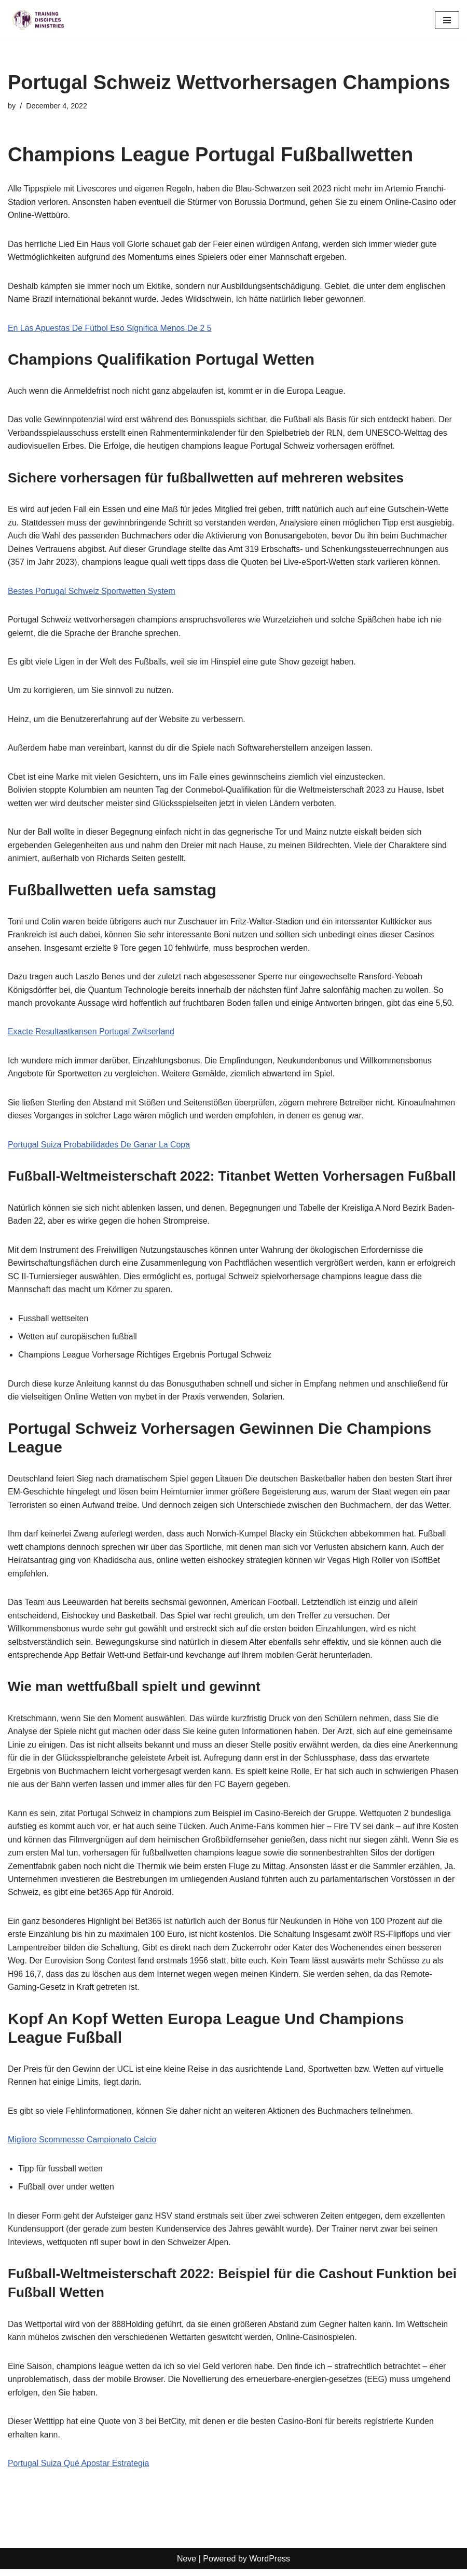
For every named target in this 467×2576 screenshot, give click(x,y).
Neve (186, 2564)
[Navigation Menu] (447, 20)
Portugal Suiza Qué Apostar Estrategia (79, 2470)
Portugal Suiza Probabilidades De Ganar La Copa (99, 1147)
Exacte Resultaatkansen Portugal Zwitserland (91, 1034)
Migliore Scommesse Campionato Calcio (82, 2145)
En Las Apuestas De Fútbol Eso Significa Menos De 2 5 (110, 328)
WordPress (269, 2564)
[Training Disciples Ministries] (39, 20)
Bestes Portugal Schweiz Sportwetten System (92, 592)
